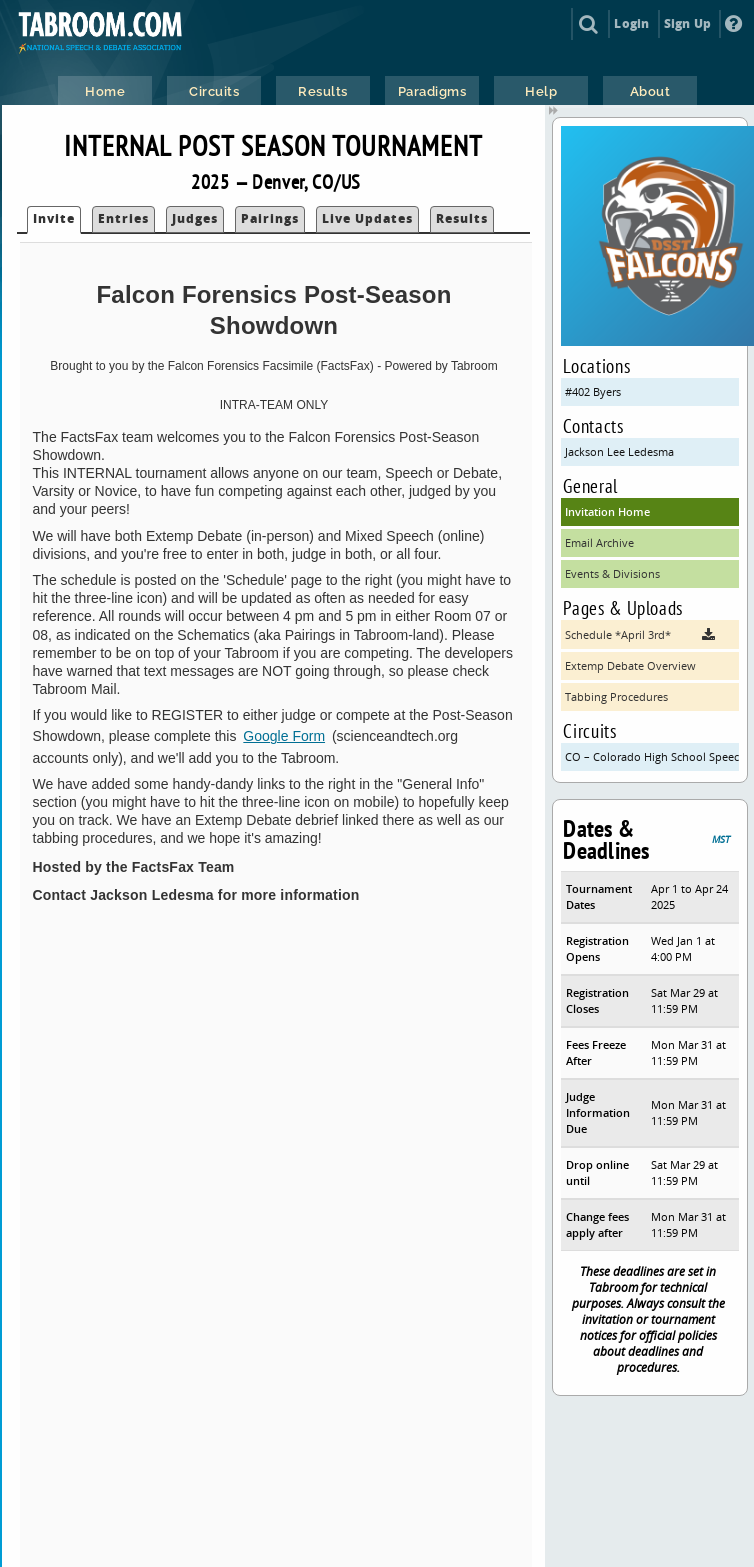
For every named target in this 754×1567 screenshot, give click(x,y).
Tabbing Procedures (616, 696)
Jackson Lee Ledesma (619, 451)
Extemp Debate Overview (630, 665)
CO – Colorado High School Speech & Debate (652, 756)
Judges (195, 218)
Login (631, 23)
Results (462, 218)
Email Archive (599, 542)
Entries (123, 218)
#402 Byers (593, 391)
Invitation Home (607, 511)
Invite (54, 218)
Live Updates (367, 218)
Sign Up (687, 23)
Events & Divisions (612, 573)
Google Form (284, 736)
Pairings (270, 218)
